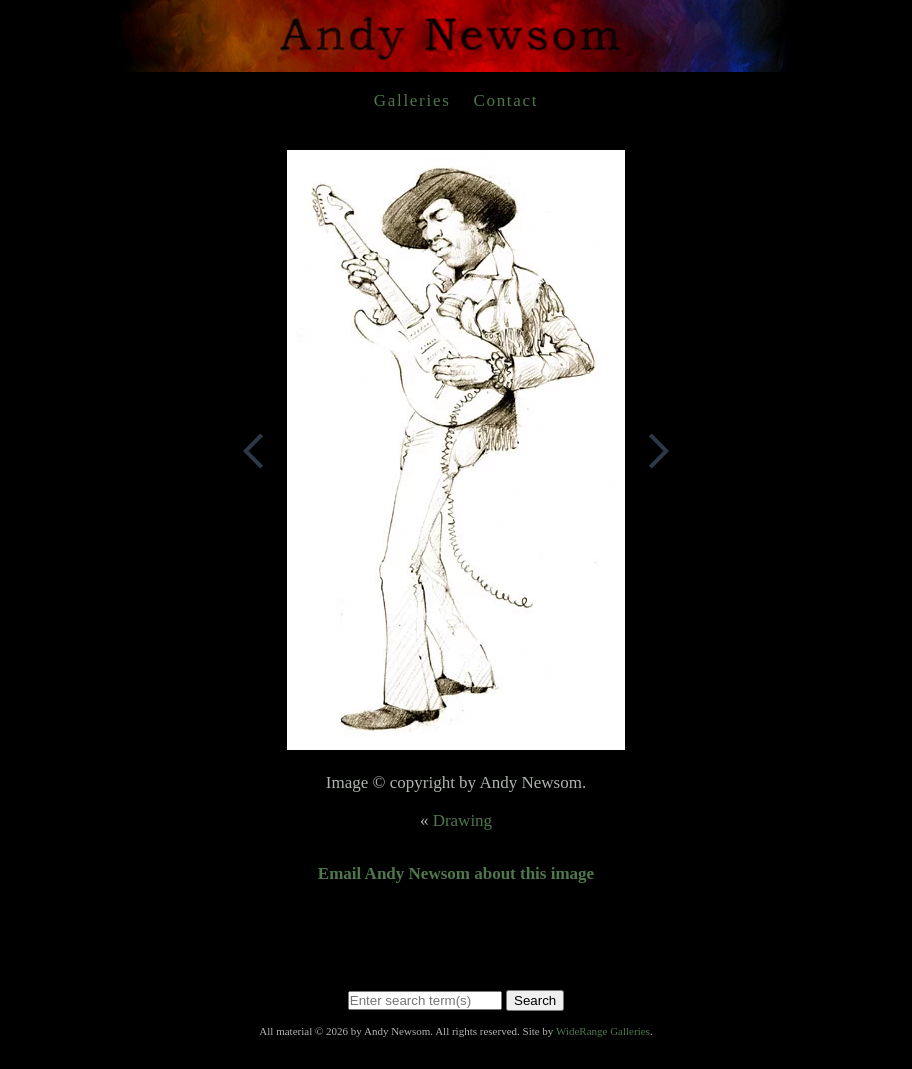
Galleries (412, 100)
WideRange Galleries (603, 1031)
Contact (505, 100)
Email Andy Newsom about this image (456, 873)
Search (535, 1000)
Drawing (462, 820)
